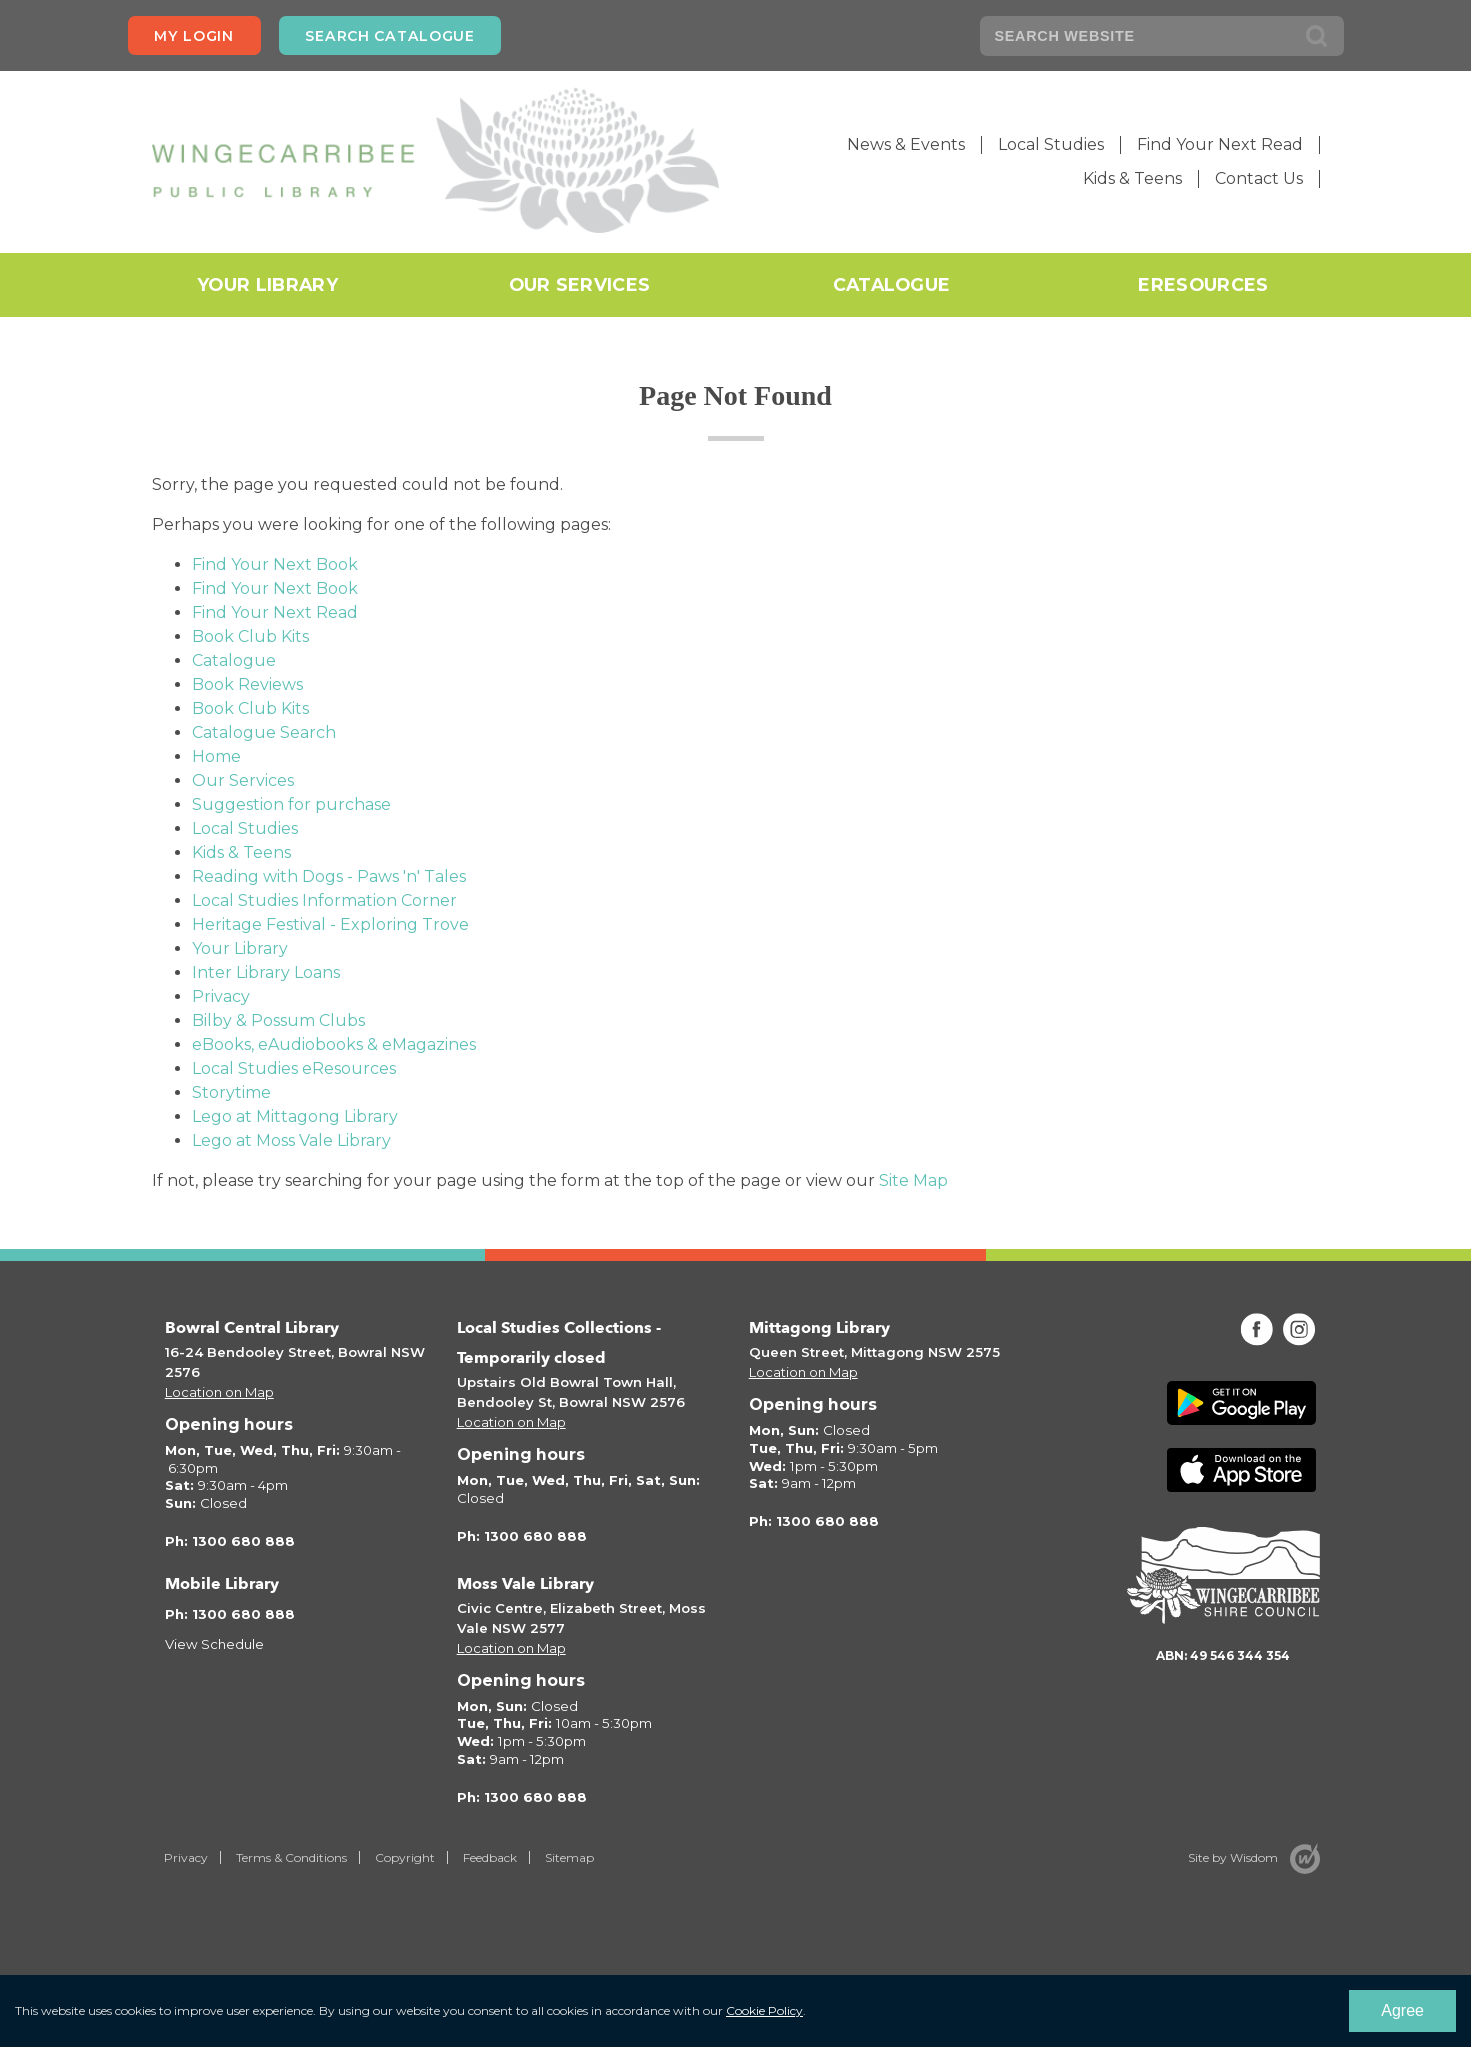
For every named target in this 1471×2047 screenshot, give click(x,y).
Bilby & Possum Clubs (278, 1020)
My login (194, 36)
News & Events (906, 144)
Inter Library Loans (266, 972)
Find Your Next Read (1220, 144)
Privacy (221, 996)
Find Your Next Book (275, 564)
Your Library (267, 284)
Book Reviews (247, 684)
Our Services (580, 284)
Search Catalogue (389, 36)
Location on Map (219, 1392)
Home (216, 756)
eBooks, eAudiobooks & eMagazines (334, 1044)
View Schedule (214, 1644)
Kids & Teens (1132, 178)
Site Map (913, 1180)
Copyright (405, 1857)
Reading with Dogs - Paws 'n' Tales (329, 876)
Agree (1402, 2010)
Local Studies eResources (294, 1068)
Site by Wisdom (1233, 1857)
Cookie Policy (764, 2010)
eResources (1203, 284)
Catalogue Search (264, 732)
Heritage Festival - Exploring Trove (330, 924)
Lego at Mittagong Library (295, 1116)
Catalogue (892, 284)
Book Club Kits (250, 636)
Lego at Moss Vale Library (291, 1140)
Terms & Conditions (291, 1857)
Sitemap (569, 1857)
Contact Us (1259, 178)
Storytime (231, 1092)
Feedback (490, 1857)
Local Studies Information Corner (324, 900)
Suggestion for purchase (291, 804)
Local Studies (1051, 144)
